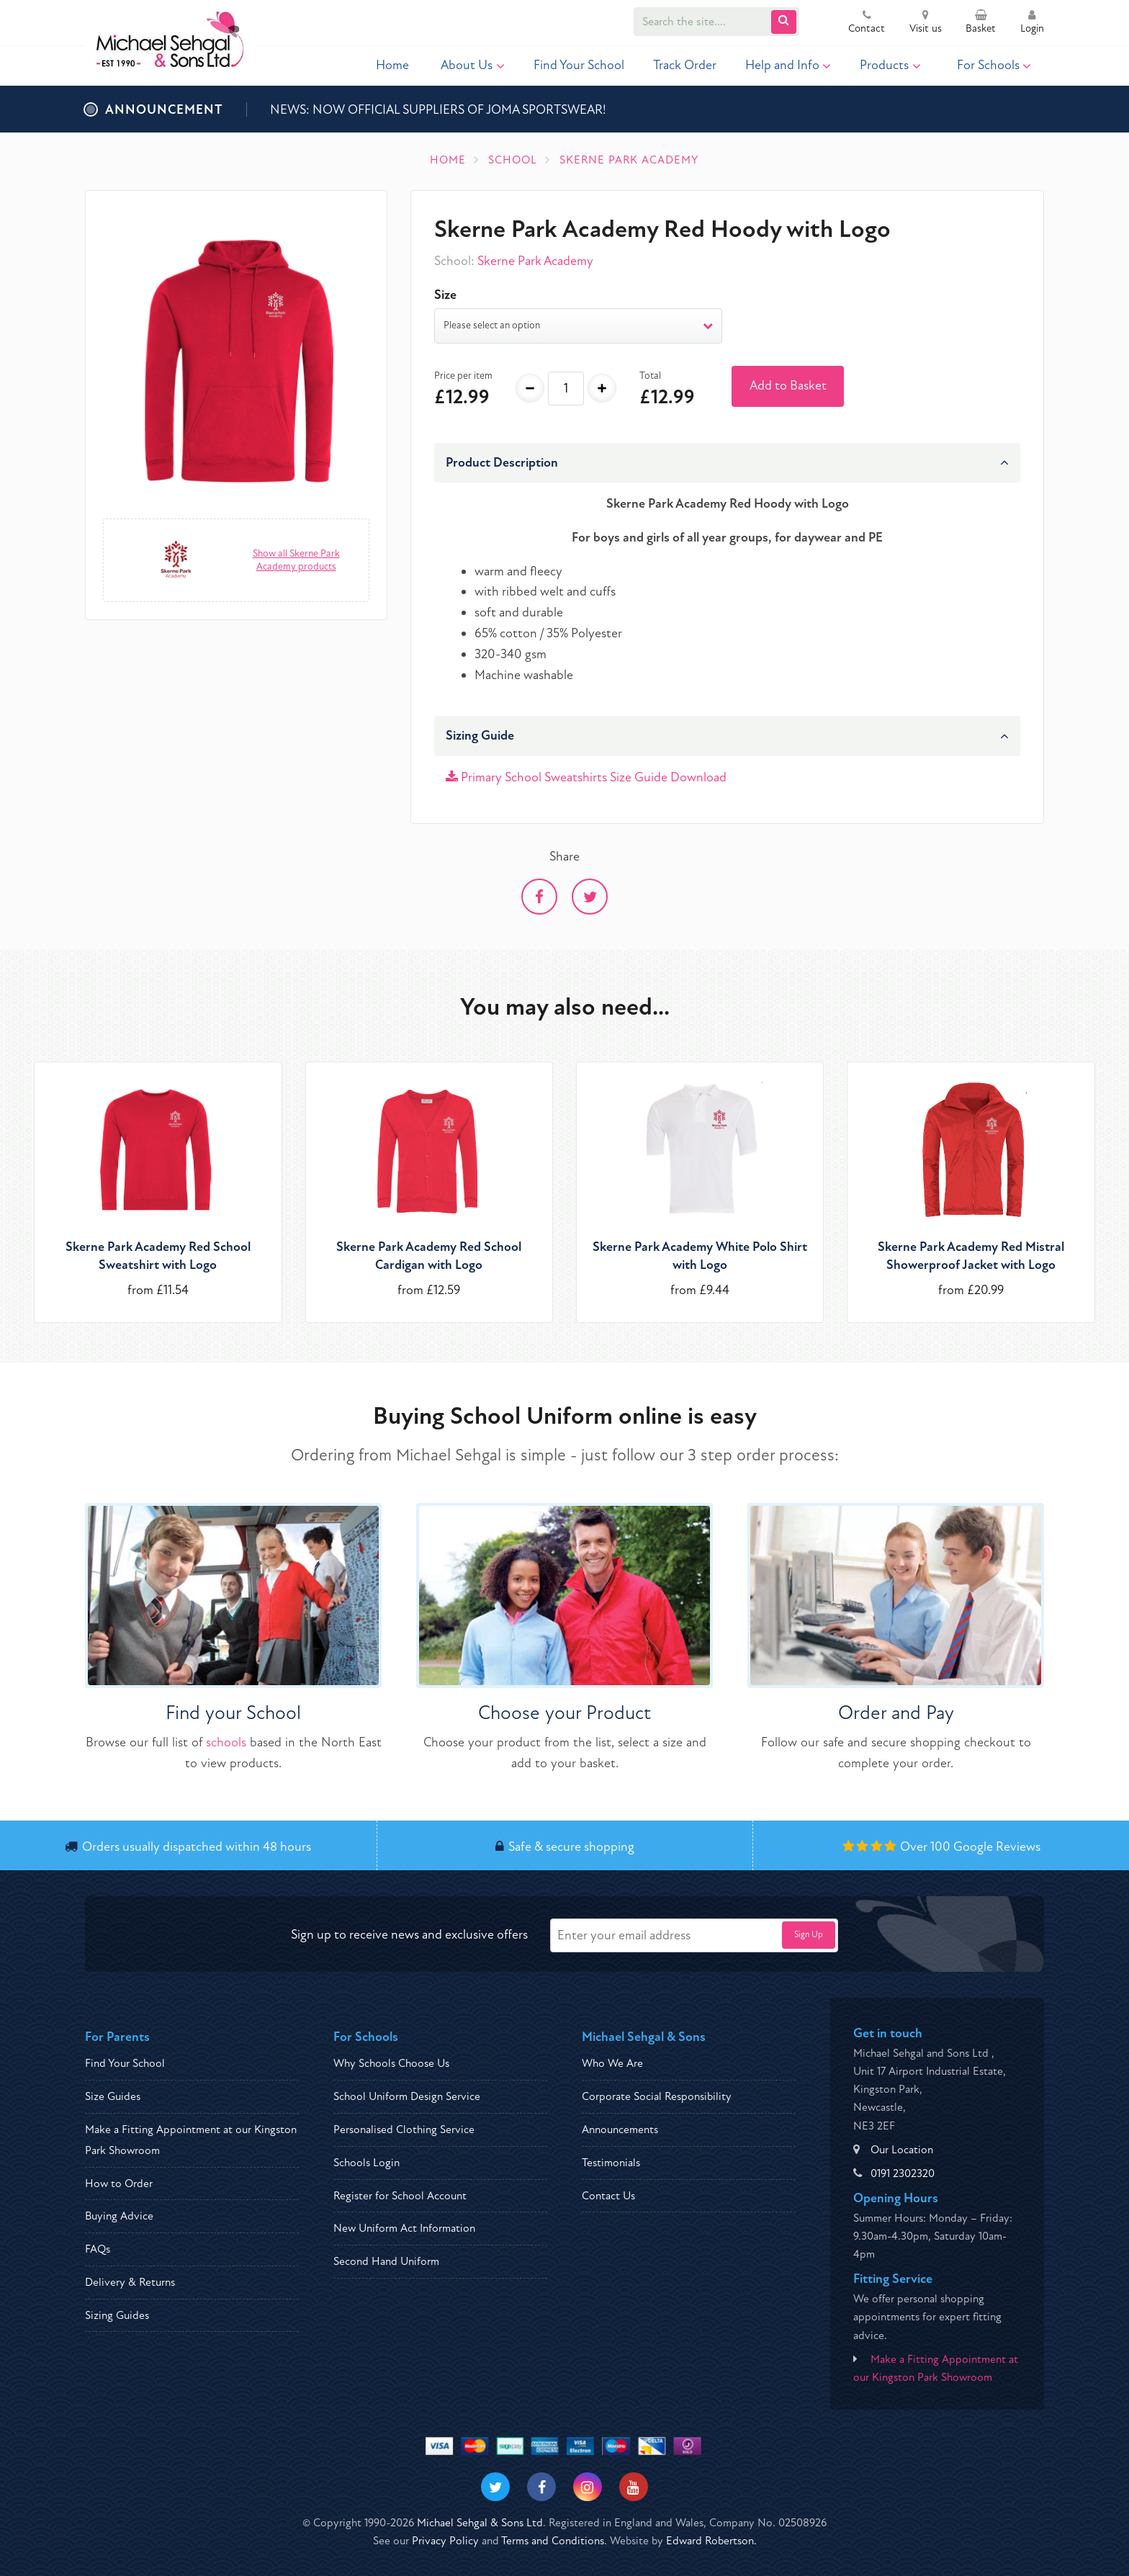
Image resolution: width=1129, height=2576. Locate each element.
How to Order (119, 2183)
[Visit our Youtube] (633, 2486)
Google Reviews (996, 1847)
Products (890, 65)
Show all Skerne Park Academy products (296, 560)
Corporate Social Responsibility (657, 2096)
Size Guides (112, 2096)
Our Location (902, 2149)
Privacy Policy (445, 2541)
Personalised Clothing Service (403, 2129)
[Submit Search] (783, 22)
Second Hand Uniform (386, 2261)
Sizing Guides (117, 2315)
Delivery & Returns (130, 2282)
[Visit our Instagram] (587, 2486)
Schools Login (366, 2162)
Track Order (684, 65)
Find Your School (579, 65)
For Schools (994, 65)
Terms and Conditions (552, 2541)
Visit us (925, 23)
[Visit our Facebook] (541, 2486)
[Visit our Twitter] (495, 2486)
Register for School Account (400, 2196)
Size (445, 295)
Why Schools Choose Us (391, 2063)
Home (392, 65)
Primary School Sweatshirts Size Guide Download (586, 777)
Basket (981, 23)
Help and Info (788, 65)
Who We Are (612, 2063)
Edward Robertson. (711, 2541)
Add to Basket (788, 385)
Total (650, 375)
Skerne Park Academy (535, 261)
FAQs (97, 2249)
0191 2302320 (903, 2173)
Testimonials (611, 2162)
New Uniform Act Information (404, 2228)
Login (1032, 23)
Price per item (463, 375)
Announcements (620, 2129)
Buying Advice (119, 2216)
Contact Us (608, 2196)
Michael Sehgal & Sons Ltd (480, 2523)
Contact (866, 23)
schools (226, 1742)
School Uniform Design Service (406, 2096)
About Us (473, 65)
